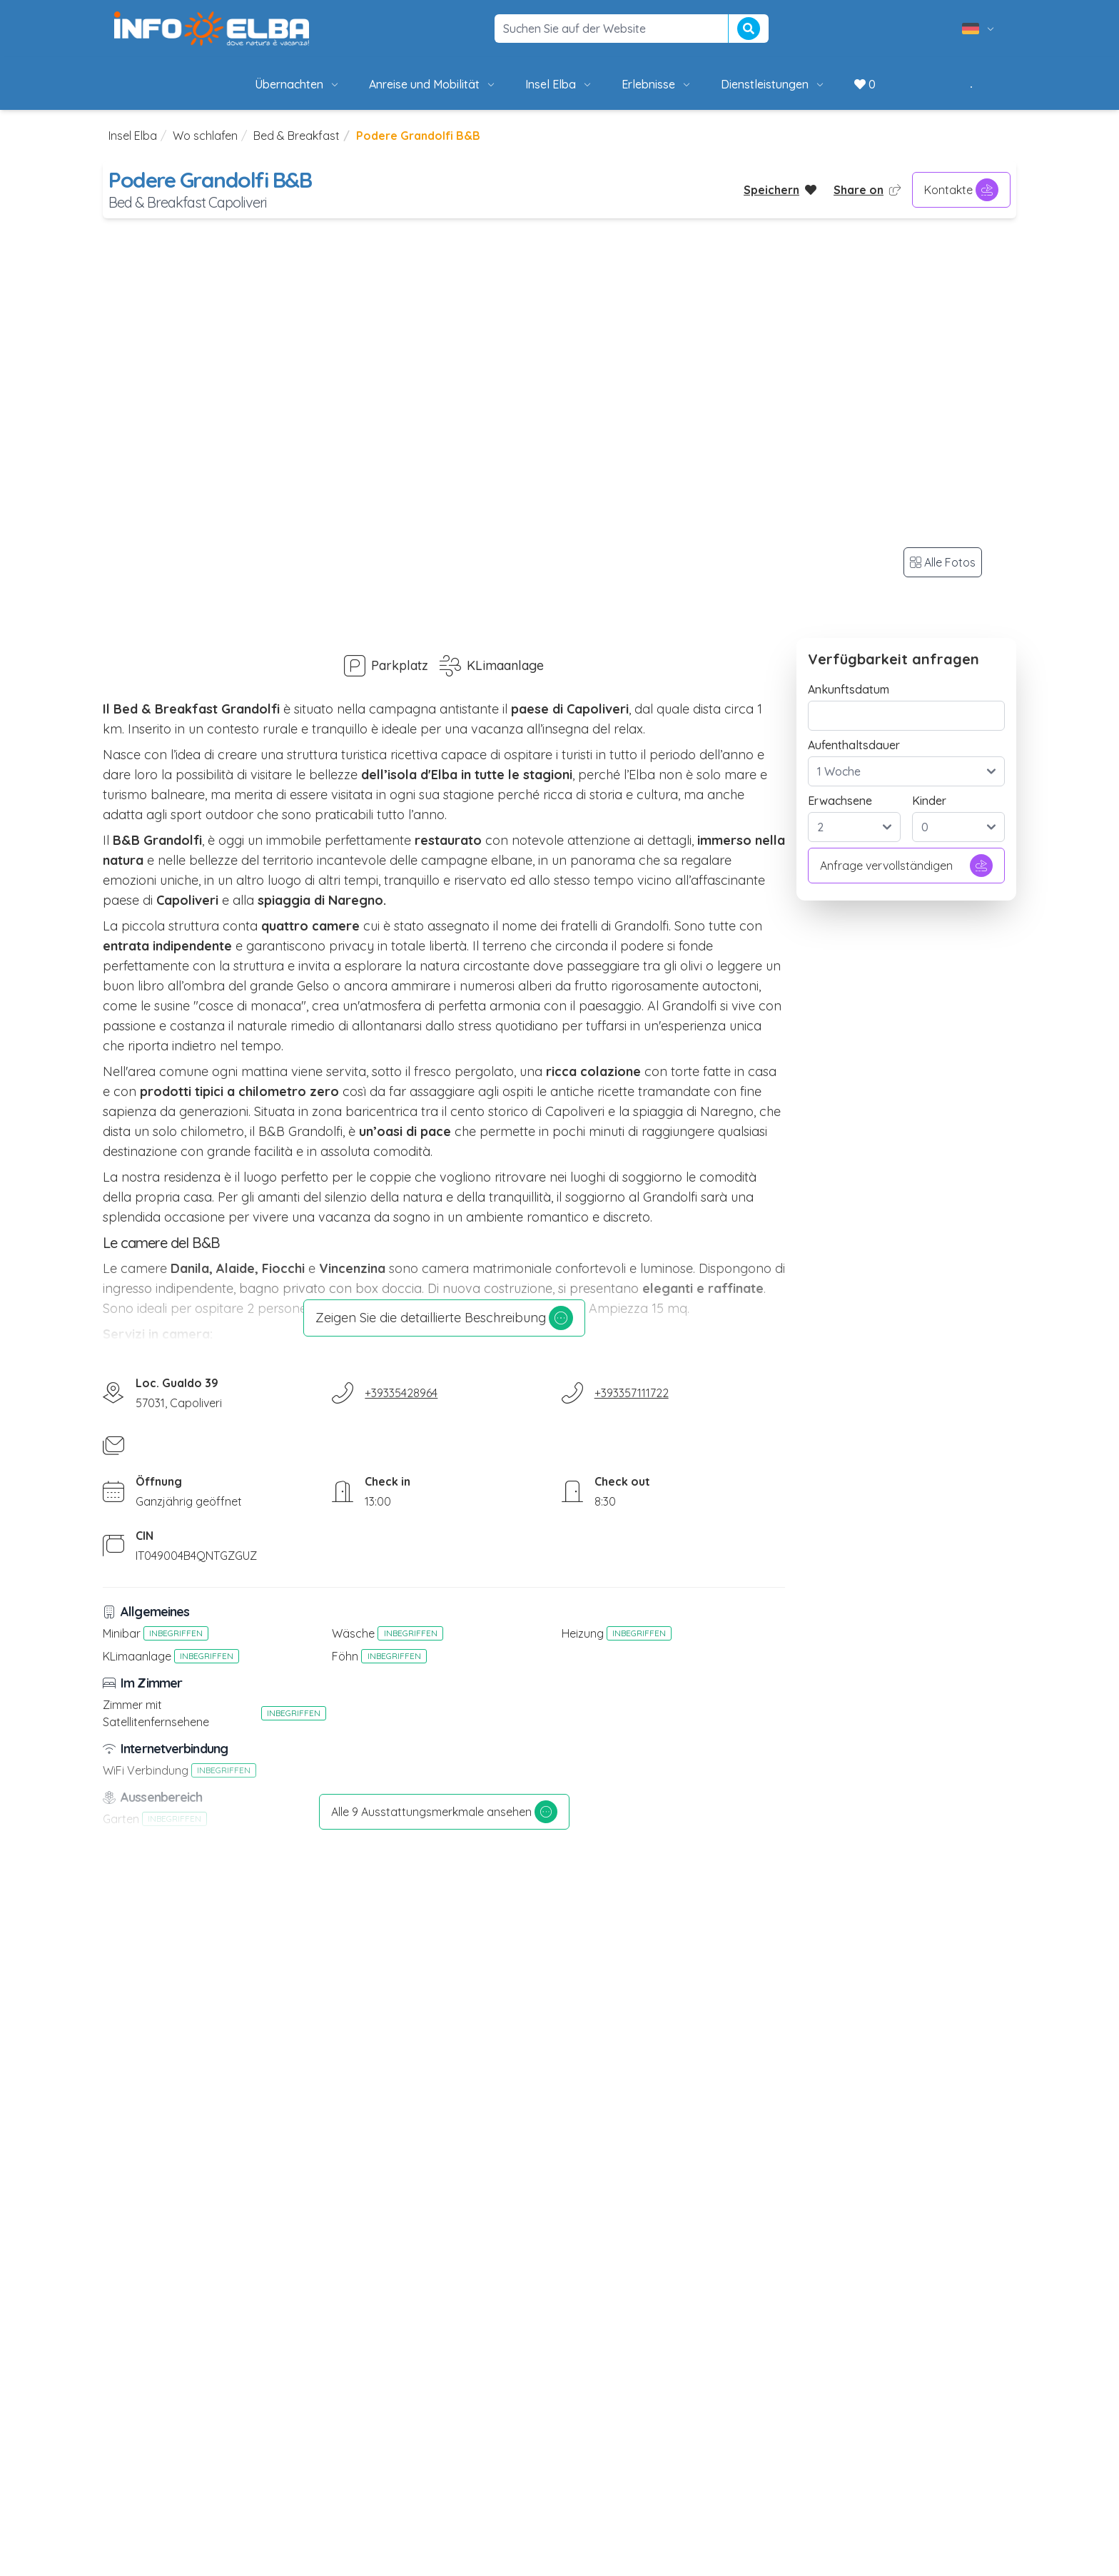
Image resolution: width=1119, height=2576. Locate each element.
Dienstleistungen (773, 84)
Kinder (929, 800)
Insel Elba (559, 84)
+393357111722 (631, 1393)
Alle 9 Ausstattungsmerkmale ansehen (444, 1811)
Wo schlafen (205, 135)
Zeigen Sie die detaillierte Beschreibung (444, 1318)
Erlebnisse (657, 84)
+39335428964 (401, 1393)
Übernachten (297, 84)
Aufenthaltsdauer (854, 745)
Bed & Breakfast (296, 135)
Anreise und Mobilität (433, 84)
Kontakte (961, 189)
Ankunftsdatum (848, 689)
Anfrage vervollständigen (906, 865)
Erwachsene (840, 800)
